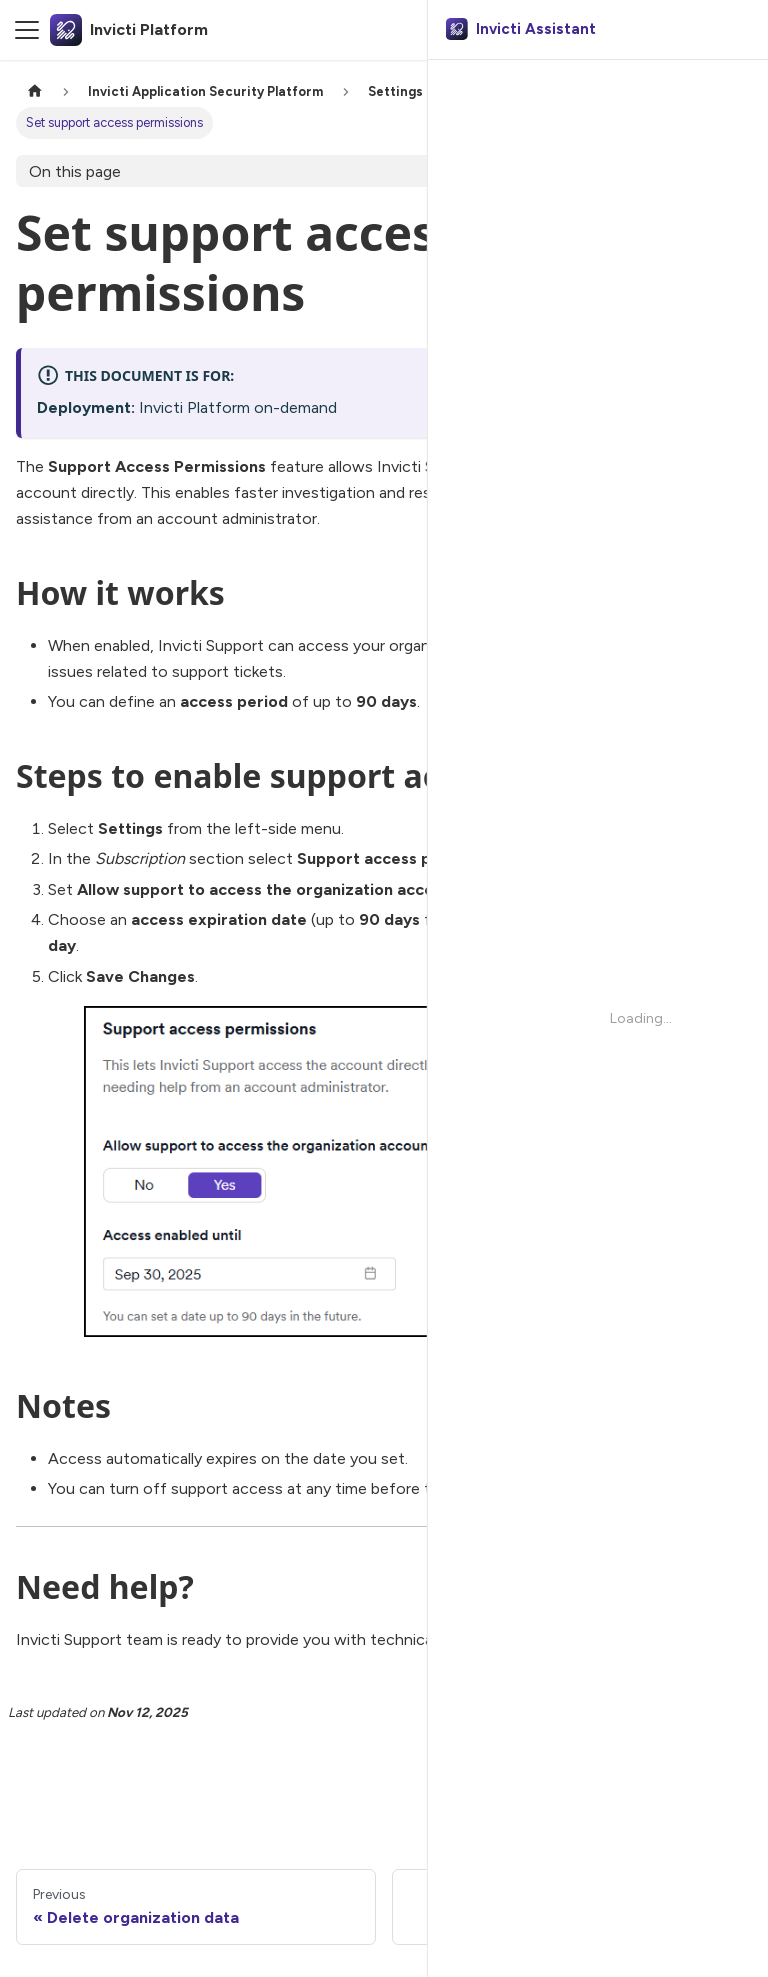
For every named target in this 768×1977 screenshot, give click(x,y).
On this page (75, 171)
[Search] (659, 30)
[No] (712, 1788)
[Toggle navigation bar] (27, 30)
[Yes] (660, 1788)
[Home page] (35, 91)
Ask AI (716, 30)
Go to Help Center (548, 1639)
